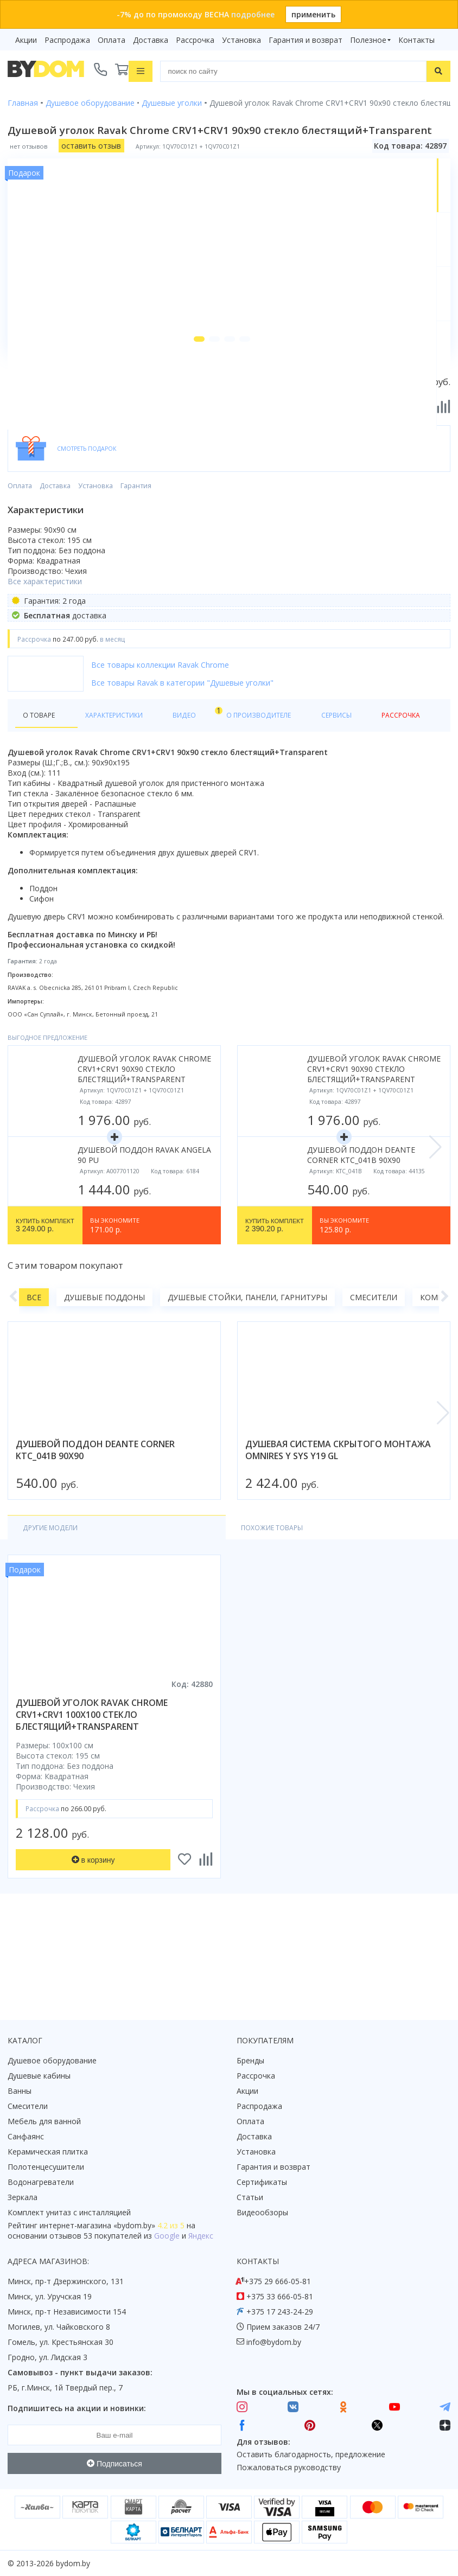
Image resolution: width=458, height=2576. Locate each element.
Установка (241, 40)
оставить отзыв (91, 143)
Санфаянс (26, 2136)
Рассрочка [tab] (370, 793)
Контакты (416, 40)
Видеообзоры (262, 2212)
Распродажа (67, 40)
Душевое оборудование (52, 2060)
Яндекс (200, 2235)
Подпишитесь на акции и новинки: (77, 2408)
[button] (179, 416)
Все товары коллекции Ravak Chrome (160, 742)
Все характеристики (45, 659)
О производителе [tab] (243, 793)
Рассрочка (195, 40)
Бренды (250, 2060)
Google (167, 2235)
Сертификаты (262, 2182)
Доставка (150, 40)
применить (313, 14)
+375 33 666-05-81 (279, 2296)
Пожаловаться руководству (289, 2468)
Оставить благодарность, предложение (311, 2455)
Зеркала (22, 2197)
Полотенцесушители (46, 2167)
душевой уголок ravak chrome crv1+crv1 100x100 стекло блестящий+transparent (92, 1795)
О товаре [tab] (42, 793)
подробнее (253, 14)
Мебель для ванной (44, 2121)
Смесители (373, 1376)
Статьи (250, 2197)
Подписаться (114, 2463)
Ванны (19, 2091)
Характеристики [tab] (112, 793)
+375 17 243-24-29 (279, 2311)
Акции (26, 40)
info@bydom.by (273, 2342)
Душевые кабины (39, 2075)
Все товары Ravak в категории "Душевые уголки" (182, 760)
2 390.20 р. (274, 1304)
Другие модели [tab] (55, 1607)
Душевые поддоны (104, 1376)
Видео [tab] (179, 790)
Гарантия (135, 563)
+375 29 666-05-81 (277, 2281)
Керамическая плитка (48, 2151)
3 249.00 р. (45, 1304)
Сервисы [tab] (314, 793)
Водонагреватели (41, 2182)
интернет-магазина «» (97, 2225)
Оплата (111, 40)
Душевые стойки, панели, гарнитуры (247, 1376)
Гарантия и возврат (305, 40)
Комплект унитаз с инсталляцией (69, 2212)
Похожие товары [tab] (155, 1607)
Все (34, 1376)
